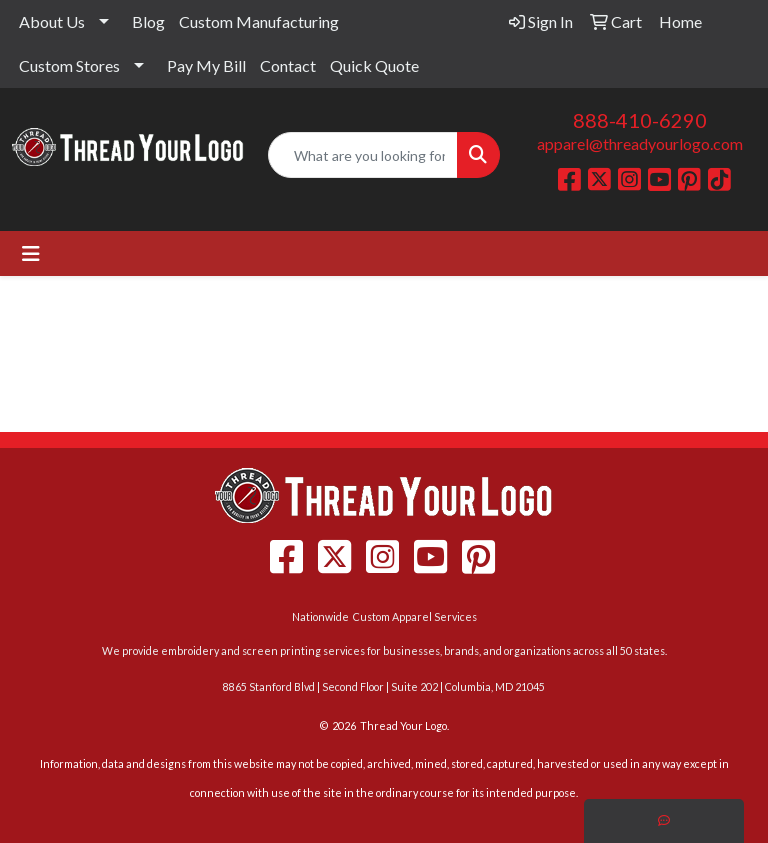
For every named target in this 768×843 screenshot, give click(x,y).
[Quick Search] (363, 155)
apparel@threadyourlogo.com (640, 143)
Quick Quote (374, 65)
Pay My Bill (206, 65)
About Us (52, 21)
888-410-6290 (640, 120)
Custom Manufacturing (259, 21)
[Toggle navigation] (31, 253)
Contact (288, 65)
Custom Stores (69, 65)
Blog (148, 21)
